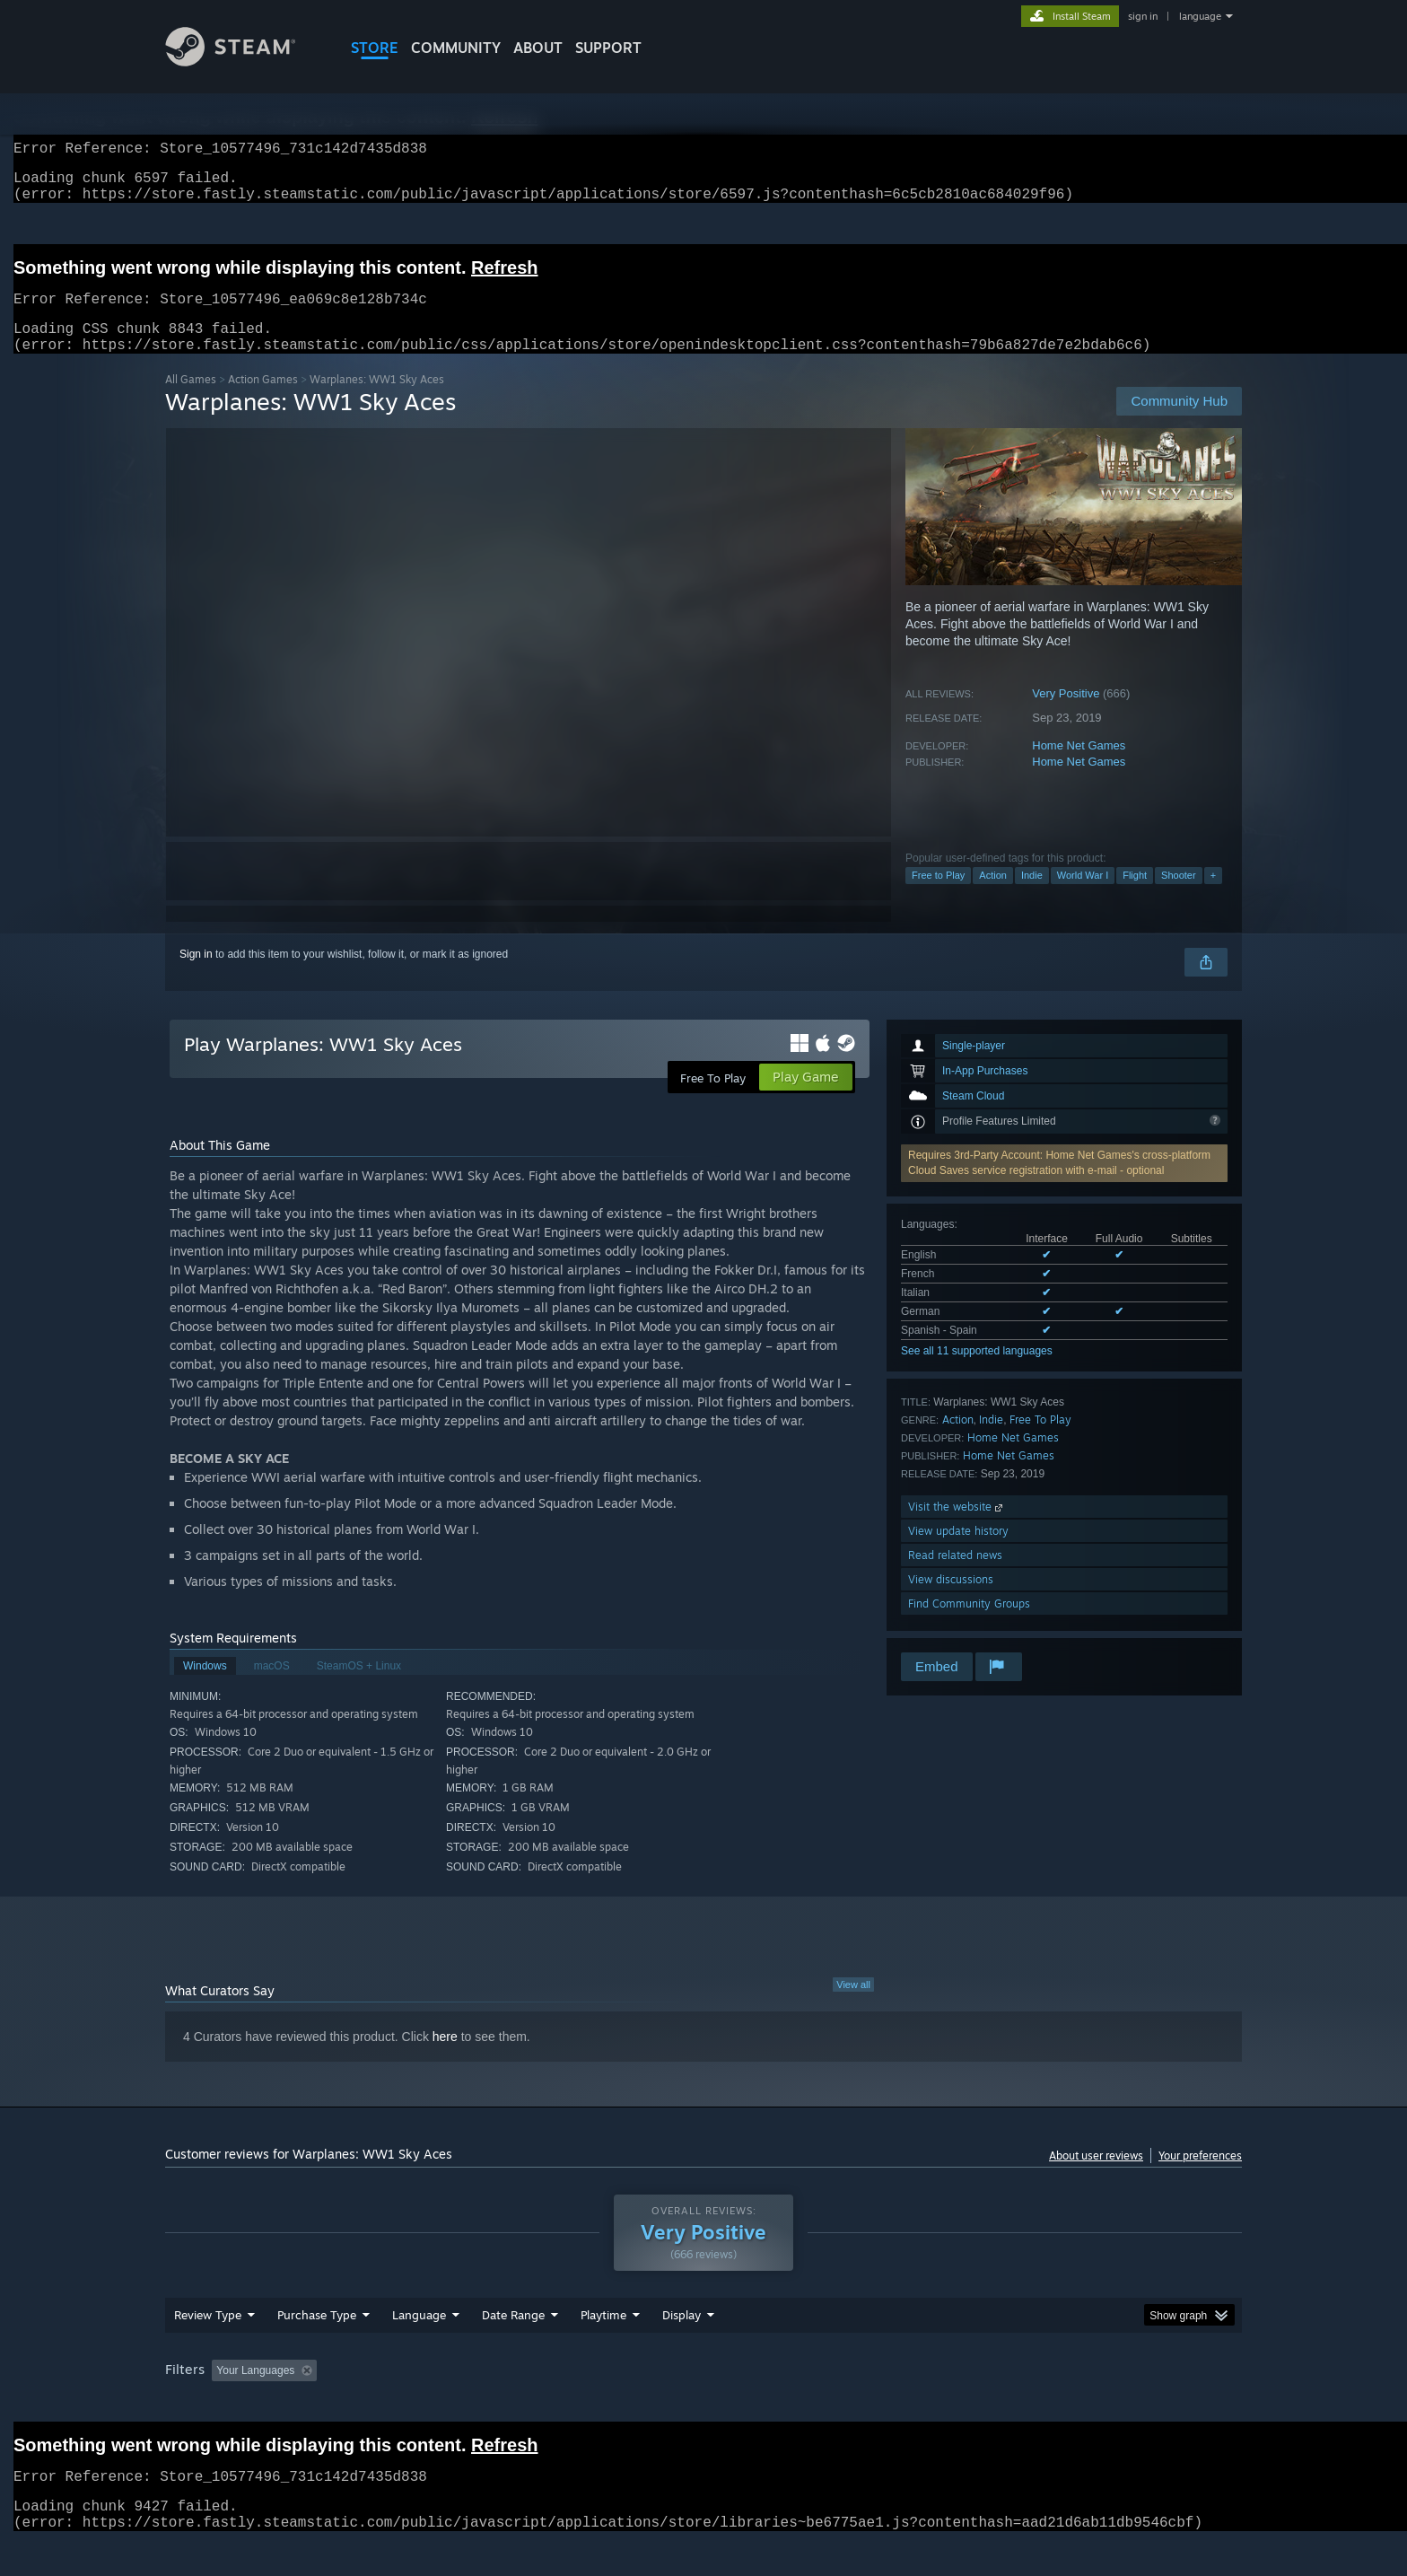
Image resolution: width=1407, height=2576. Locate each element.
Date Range (513, 2349)
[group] (703, 2406)
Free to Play (938, 896)
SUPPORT (608, 48)
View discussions (950, 1601)
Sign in (196, 975)
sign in (1143, 16)
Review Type (207, 2349)
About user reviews (1096, 2177)
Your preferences (1200, 2177)
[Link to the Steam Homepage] (244, 61)
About (538, 48)
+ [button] (1213, 896)
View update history (958, 1552)
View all (853, 2006)
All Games (190, 400)
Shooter (1178, 896)
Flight (1135, 896)
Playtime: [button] (576, 2404)
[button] (225, 2403)
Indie (1032, 896)
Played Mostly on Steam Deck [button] (704, 2404)
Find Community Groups (969, 1625)
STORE (374, 48)
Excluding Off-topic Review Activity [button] (437, 2404)
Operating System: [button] (854, 2404)
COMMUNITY (456, 48)
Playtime (603, 2349)
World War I (1082, 896)
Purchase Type (316, 2349)
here (445, 2058)
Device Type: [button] (1085, 2404)
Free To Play (1040, 1441)
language (1200, 16)
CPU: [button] (947, 2404)
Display (681, 2349)
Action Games (263, 400)
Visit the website (957, 1528)
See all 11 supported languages (977, 1372)
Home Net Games (1078, 767)
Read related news (955, 1576)
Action (993, 896)
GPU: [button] (1007, 2404)
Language (419, 2349)
